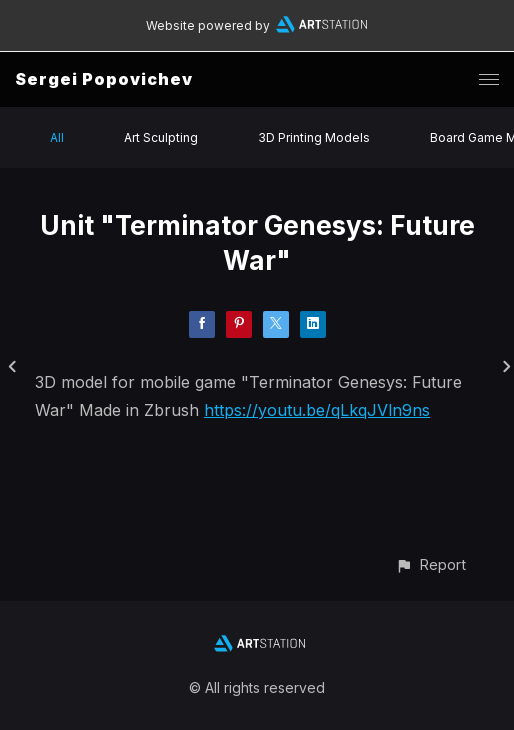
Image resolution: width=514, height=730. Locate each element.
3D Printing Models (314, 137)
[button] (430, 564)
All (57, 137)
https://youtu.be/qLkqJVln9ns (317, 410)
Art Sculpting (161, 137)
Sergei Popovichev (104, 79)
